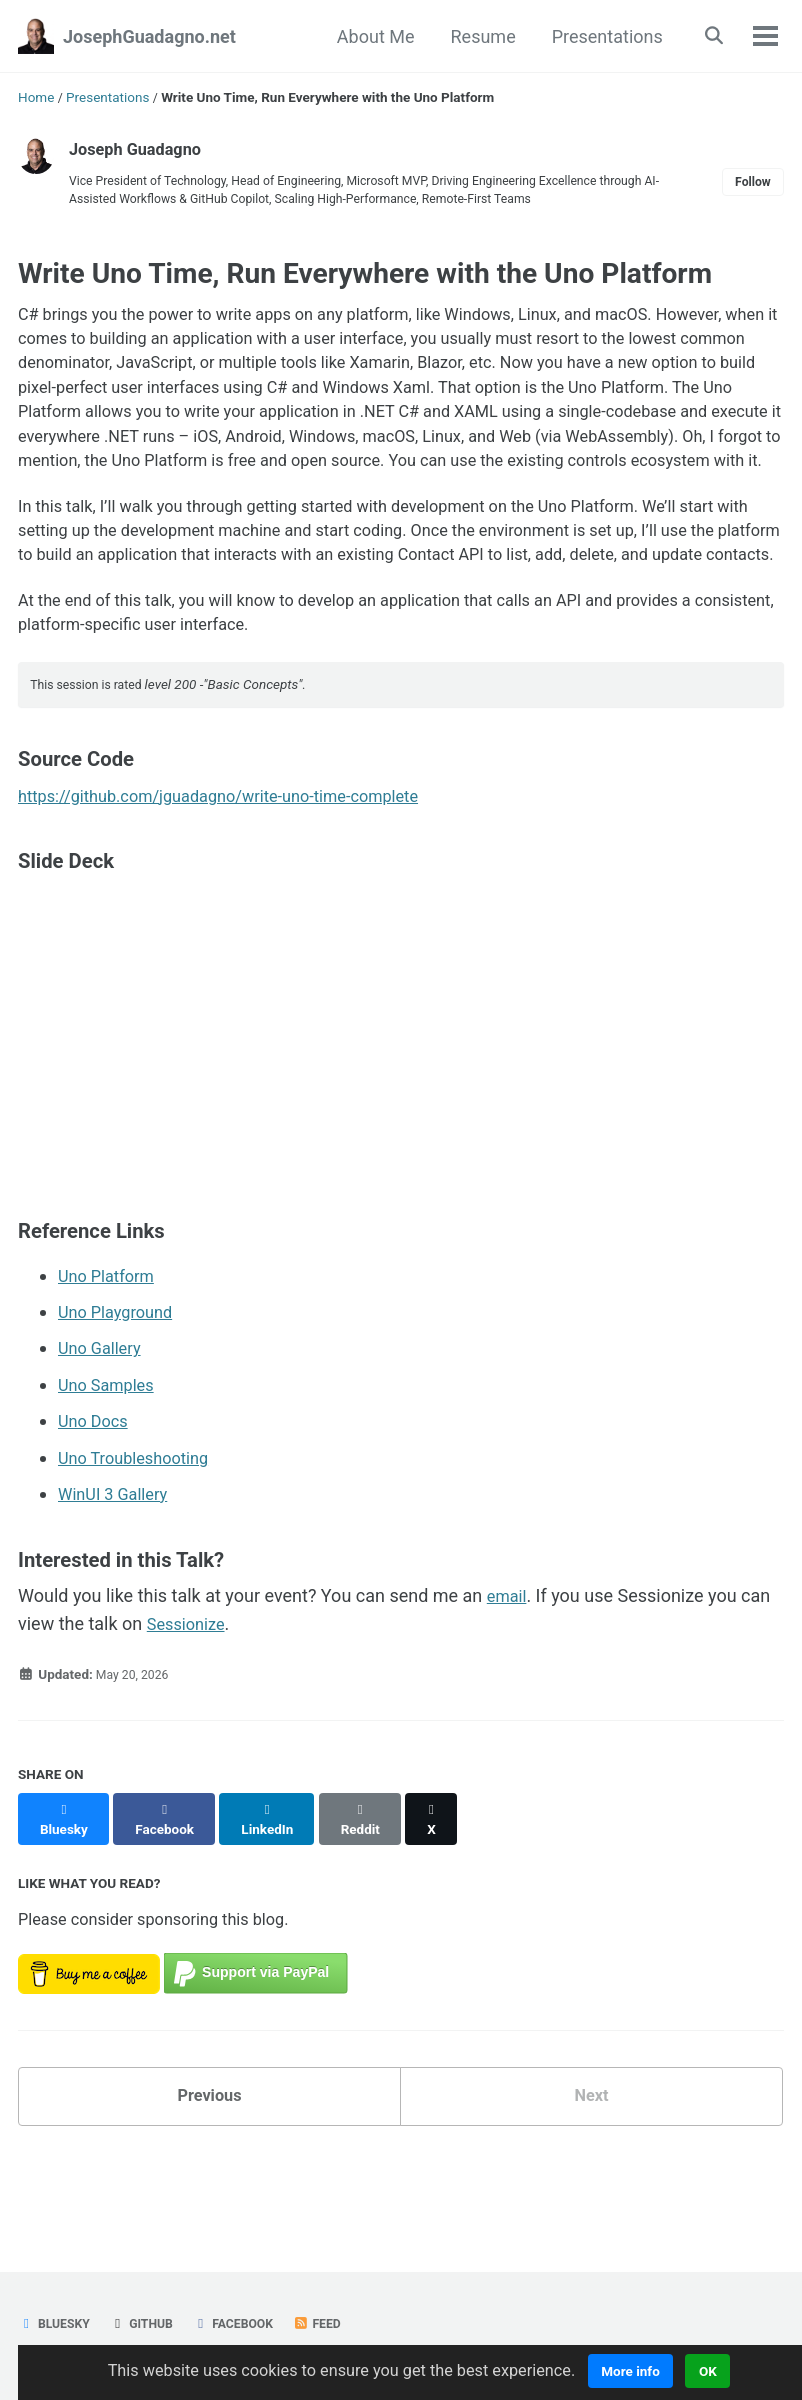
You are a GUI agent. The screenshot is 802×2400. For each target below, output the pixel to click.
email (509, 1694)
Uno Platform (111, 1376)
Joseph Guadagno (142, 148)
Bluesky (57, 2323)
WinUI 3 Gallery (118, 1592)
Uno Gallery (103, 1448)
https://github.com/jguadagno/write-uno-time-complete (239, 897)
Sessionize (190, 1721)
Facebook (247, 2323)
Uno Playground (121, 1412)
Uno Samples (111, 1484)
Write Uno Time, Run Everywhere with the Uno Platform (365, 280)
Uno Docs (96, 1520)
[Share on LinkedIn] (277, 1908)
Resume (476, 36)
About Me (370, 36)
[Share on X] (451, 1908)
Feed (336, 2323)
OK (734, 2371)
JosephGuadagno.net (149, 36)
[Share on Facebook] (171, 1908)
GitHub (149, 2323)
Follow (750, 185)
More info (655, 2371)
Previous (209, 2185)
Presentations (600, 36)
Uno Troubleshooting (141, 1556)
